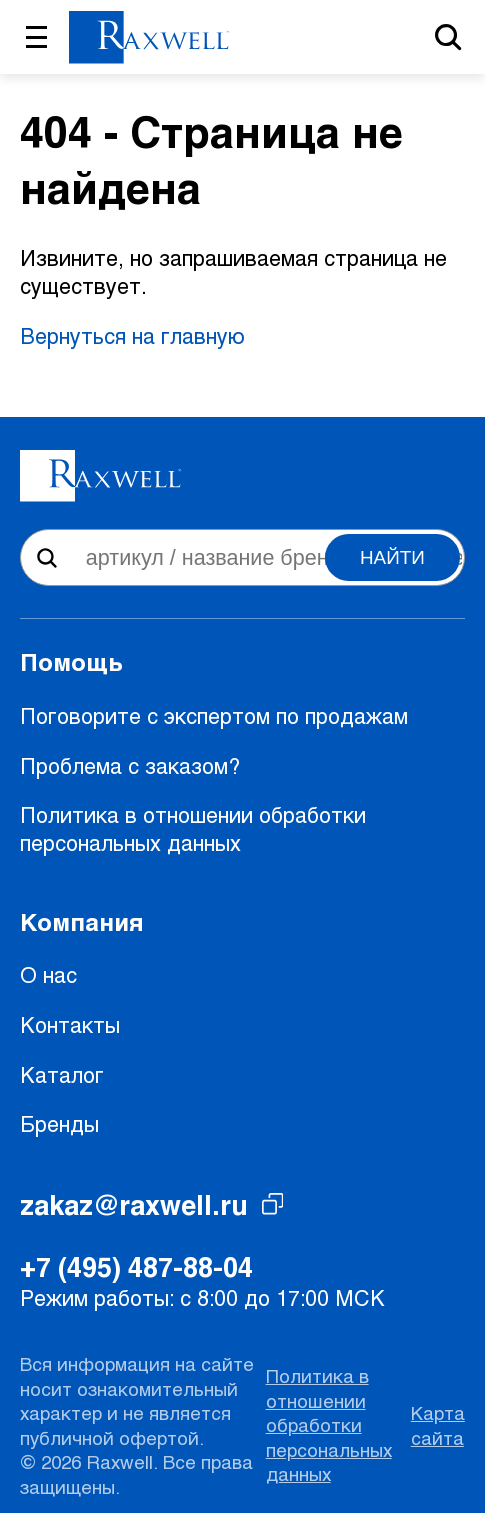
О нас (48, 974)
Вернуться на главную (132, 335)
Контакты (70, 1024)
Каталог (62, 1074)
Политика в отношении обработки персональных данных (193, 828)
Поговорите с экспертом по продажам (214, 715)
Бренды (59, 1123)
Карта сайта (438, 1425)
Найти (392, 557)
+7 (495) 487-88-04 (136, 1266)
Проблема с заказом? (130, 765)
